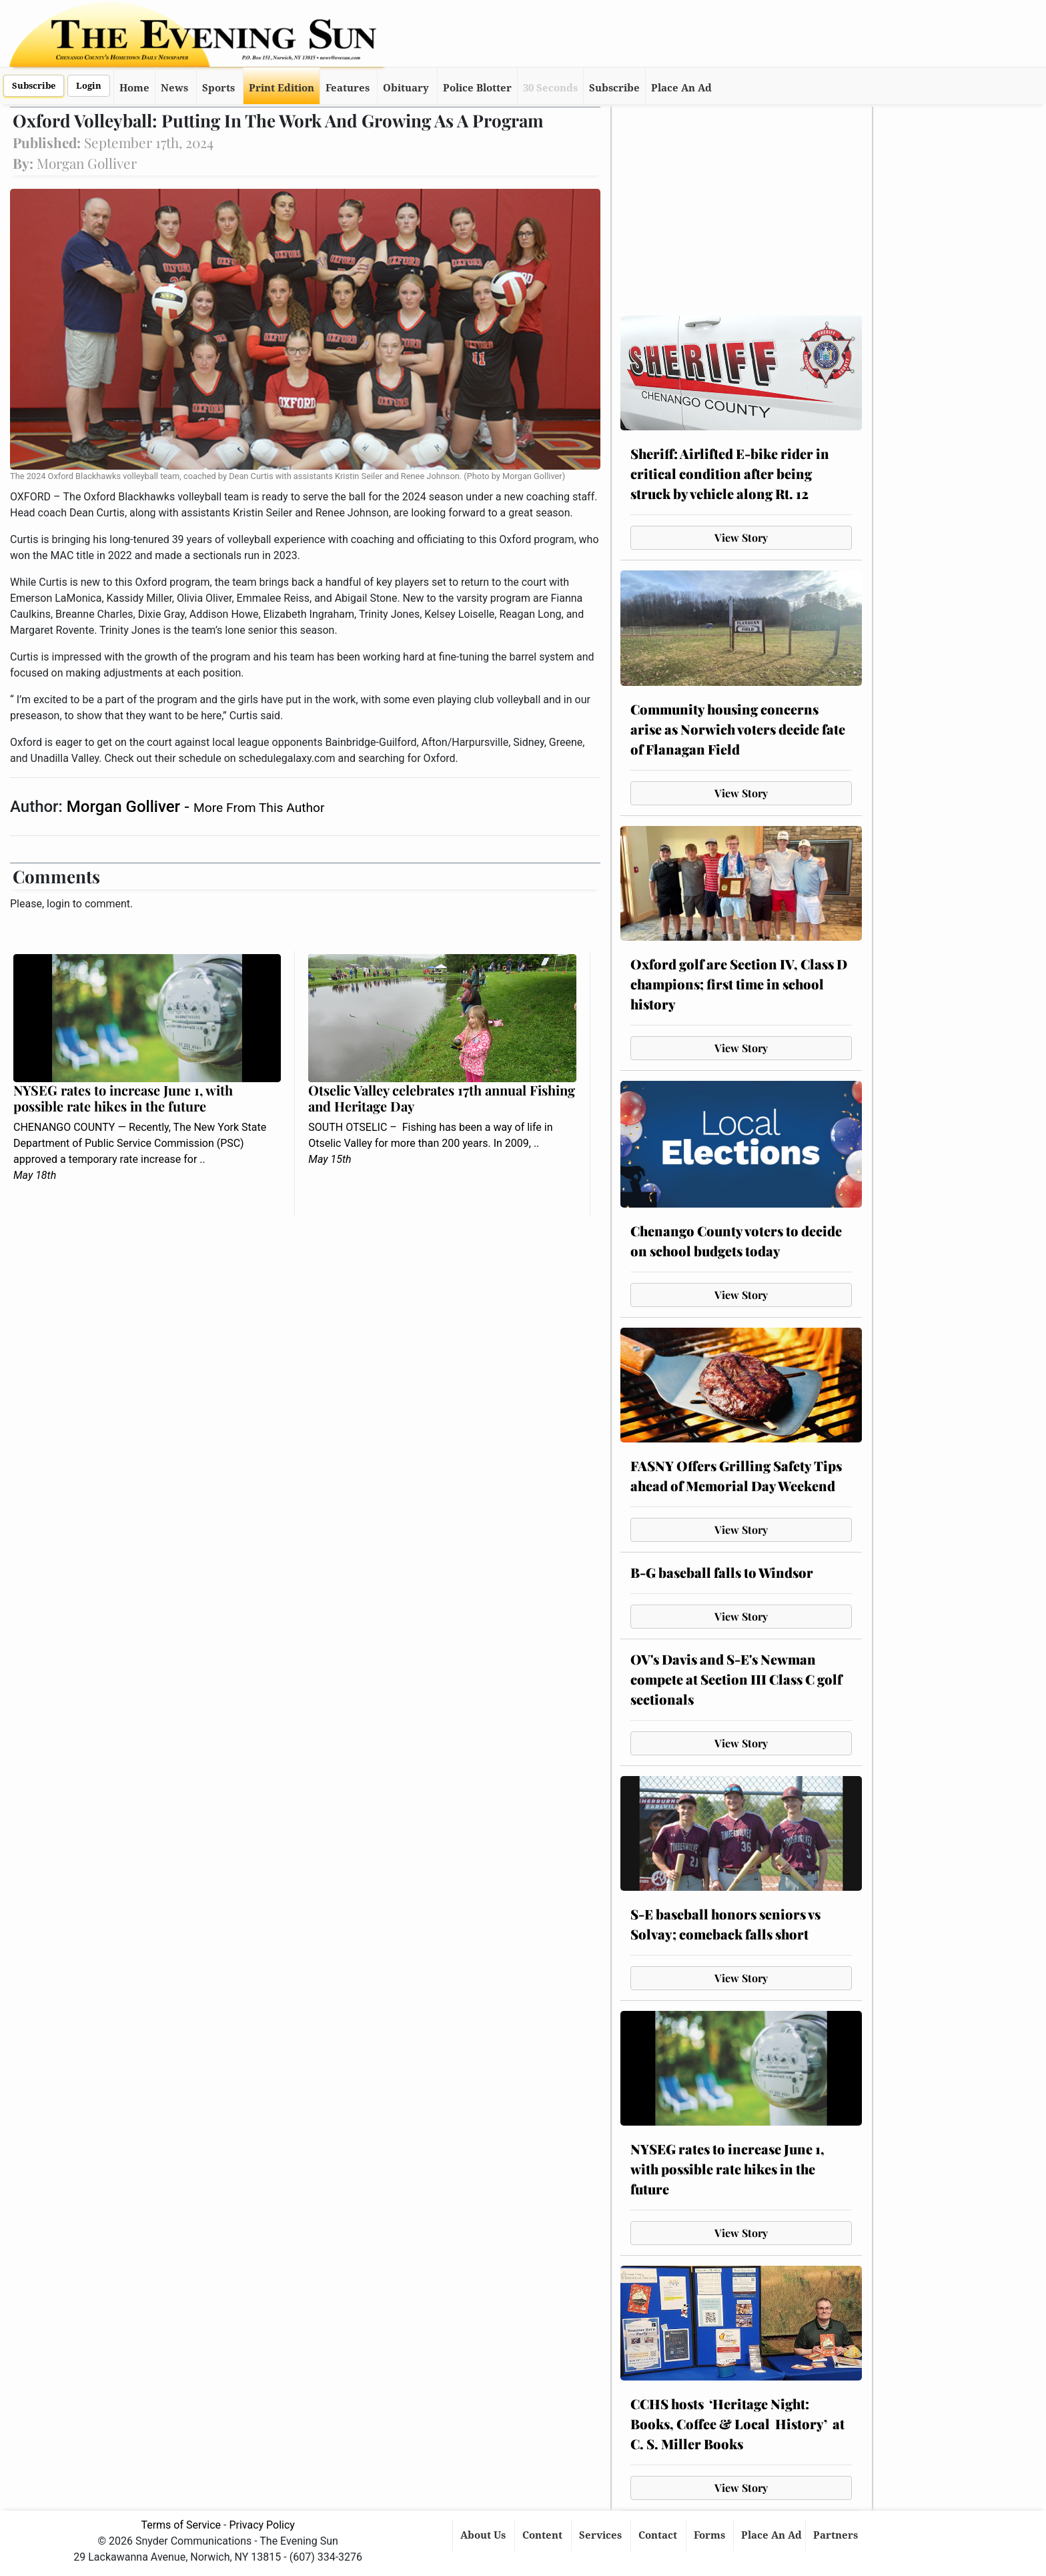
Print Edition (281, 88)
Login (88, 86)
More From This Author (258, 807)
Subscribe (33, 86)
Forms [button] (711, 2535)
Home (134, 88)
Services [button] (601, 2535)
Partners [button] (837, 2535)
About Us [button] (484, 2535)
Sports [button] (218, 88)
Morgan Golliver (125, 806)
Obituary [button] (406, 88)
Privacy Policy (262, 2525)
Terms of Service (181, 2525)
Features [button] (348, 88)
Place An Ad (681, 88)
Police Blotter (477, 88)
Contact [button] (659, 2535)
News (174, 88)
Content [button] (543, 2535)
